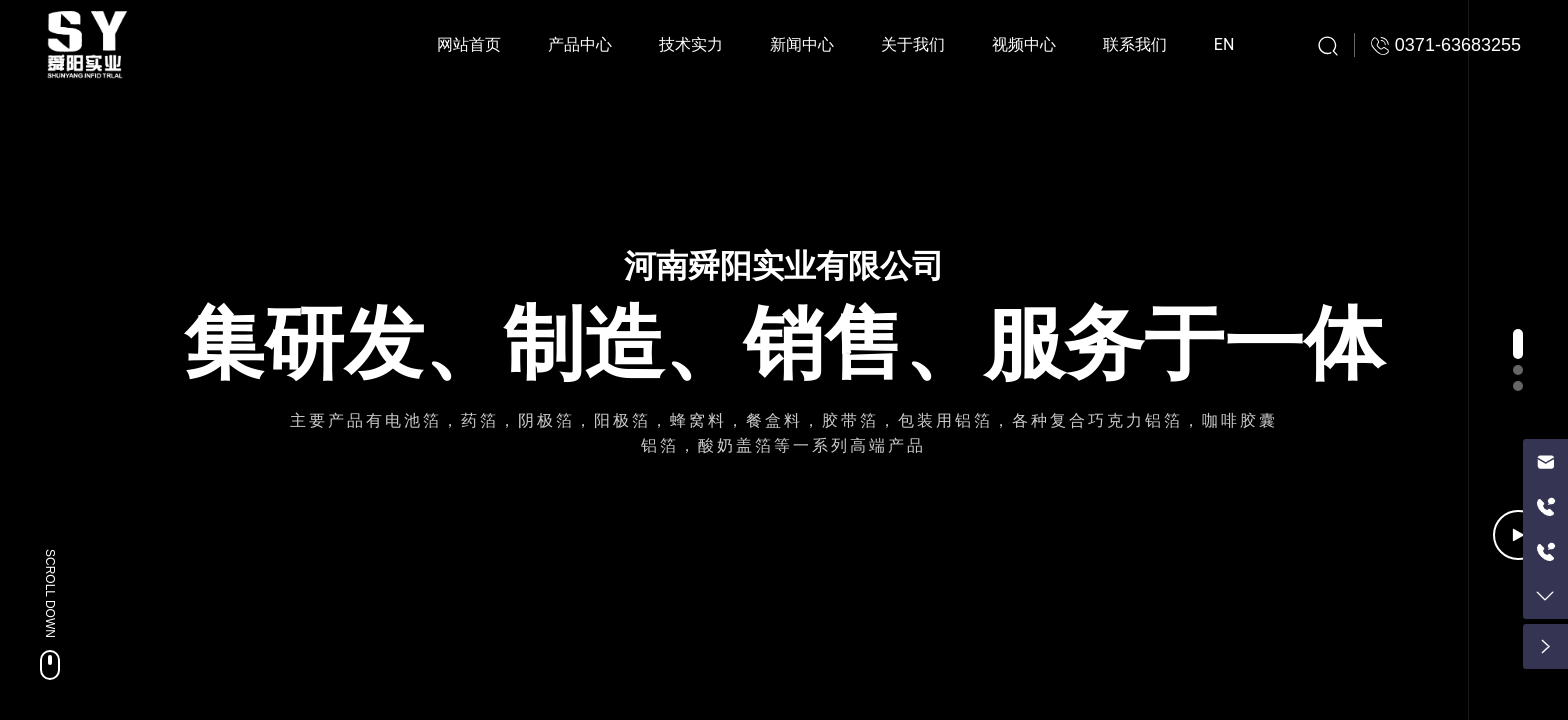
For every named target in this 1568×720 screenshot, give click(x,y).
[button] (1518, 344)
